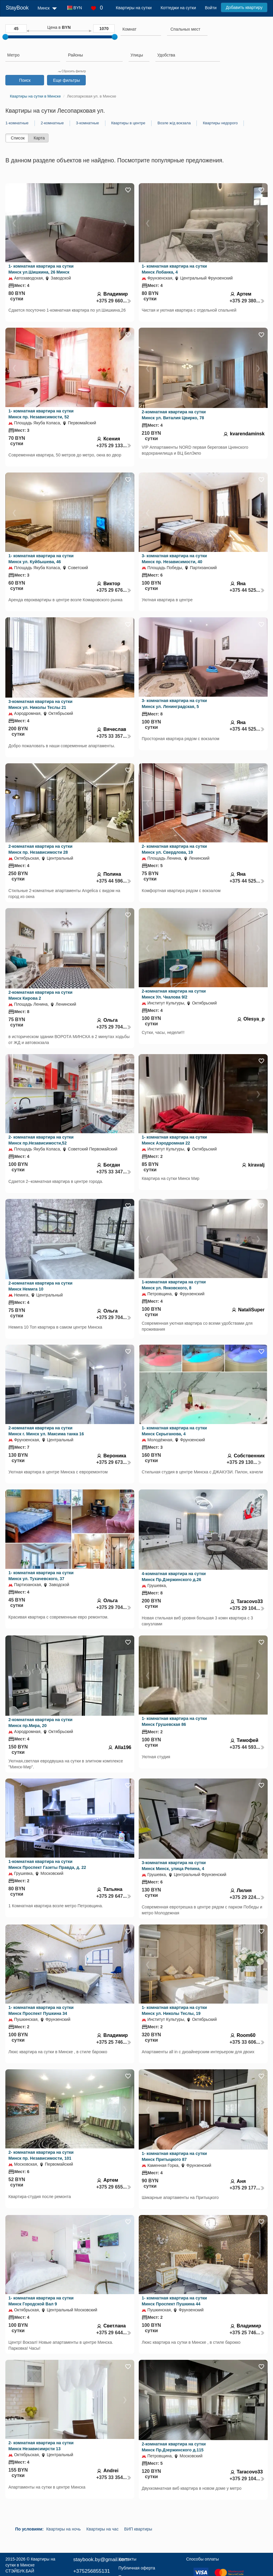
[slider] (5, 37)
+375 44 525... (247, 590)
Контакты (127, 2559)
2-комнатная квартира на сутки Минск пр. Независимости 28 (40, 849)
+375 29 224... (247, 1897)
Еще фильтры (66, 80)
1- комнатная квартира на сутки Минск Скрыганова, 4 (174, 1431)
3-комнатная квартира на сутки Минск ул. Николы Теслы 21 (40, 704)
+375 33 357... (113, 736)
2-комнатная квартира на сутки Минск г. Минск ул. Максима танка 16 (46, 1431)
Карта (39, 138)
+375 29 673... (113, 1462)
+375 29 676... (113, 590)
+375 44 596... (113, 880)
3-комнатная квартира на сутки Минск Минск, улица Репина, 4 (174, 1865)
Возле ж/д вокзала (174, 123)
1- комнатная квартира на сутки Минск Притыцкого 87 (174, 2156)
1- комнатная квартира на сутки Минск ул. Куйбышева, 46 (41, 558)
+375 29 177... (247, 2187)
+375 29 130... (244, 1462)
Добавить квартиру (244, 7)
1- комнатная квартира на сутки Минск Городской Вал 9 (41, 2301)
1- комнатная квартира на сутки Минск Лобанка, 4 (174, 269)
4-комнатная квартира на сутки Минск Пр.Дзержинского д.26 (174, 1576)
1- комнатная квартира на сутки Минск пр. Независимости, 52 (41, 414)
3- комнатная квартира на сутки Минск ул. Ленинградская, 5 (174, 703)
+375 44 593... (247, 1747)
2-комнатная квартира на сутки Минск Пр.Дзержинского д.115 (174, 2447)
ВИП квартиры (138, 2529)
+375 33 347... (113, 1171)
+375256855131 (91, 2571)
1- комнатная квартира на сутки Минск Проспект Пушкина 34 (41, 2010)
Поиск (25, 80)
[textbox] (185, 29)
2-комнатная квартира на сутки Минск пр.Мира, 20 (40, 1722)
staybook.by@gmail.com (100, 2559)
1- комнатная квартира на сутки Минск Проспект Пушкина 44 (174, 2301)
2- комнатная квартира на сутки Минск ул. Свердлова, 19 (174, 849)
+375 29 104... (247, 1608)
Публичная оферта (136, 2568)
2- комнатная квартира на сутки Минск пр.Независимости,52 (41, 1140)
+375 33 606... (247, 2042)
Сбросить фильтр (72, 71)
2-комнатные (52, 123)
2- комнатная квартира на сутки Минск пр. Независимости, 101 (41, 2155)
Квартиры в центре (128, 123)
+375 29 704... (113, 1026)
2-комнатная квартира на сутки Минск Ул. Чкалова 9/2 (174, 994)
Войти (210, 7)
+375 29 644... (113, 2332)
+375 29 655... (113, 2186)
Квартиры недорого (220, 123)
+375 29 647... (113, 1896)
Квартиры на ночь (63, 2529)
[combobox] (141, 30)
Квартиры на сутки (134, 7)
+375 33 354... (113, 2477)
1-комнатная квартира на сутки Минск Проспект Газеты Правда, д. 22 (47, 1864)
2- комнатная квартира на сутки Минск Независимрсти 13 (41, 2445)
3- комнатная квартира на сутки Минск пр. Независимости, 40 (174, 558)
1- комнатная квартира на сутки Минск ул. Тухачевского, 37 (41, 1575)
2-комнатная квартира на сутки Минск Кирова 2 (40, 995)
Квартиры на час (102, 2529)
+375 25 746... (113, 2042)
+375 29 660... (113, 300)
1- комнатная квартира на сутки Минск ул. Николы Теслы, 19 (174, 2010)
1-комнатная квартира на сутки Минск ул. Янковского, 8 (174, 1285)
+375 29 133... (113, 445)
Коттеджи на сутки (178, 7)
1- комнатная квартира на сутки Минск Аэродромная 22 (174, 1140)
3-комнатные (87, 123)
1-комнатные (16, 123)
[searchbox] (141, 29)
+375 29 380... (247, 300)
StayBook (17, 8)
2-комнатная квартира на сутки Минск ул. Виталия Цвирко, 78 (174, 414)
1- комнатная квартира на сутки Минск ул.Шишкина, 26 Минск (41, 269)
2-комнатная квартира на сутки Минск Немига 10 (40, 1286)
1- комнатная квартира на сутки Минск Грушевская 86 (174, 1721)
